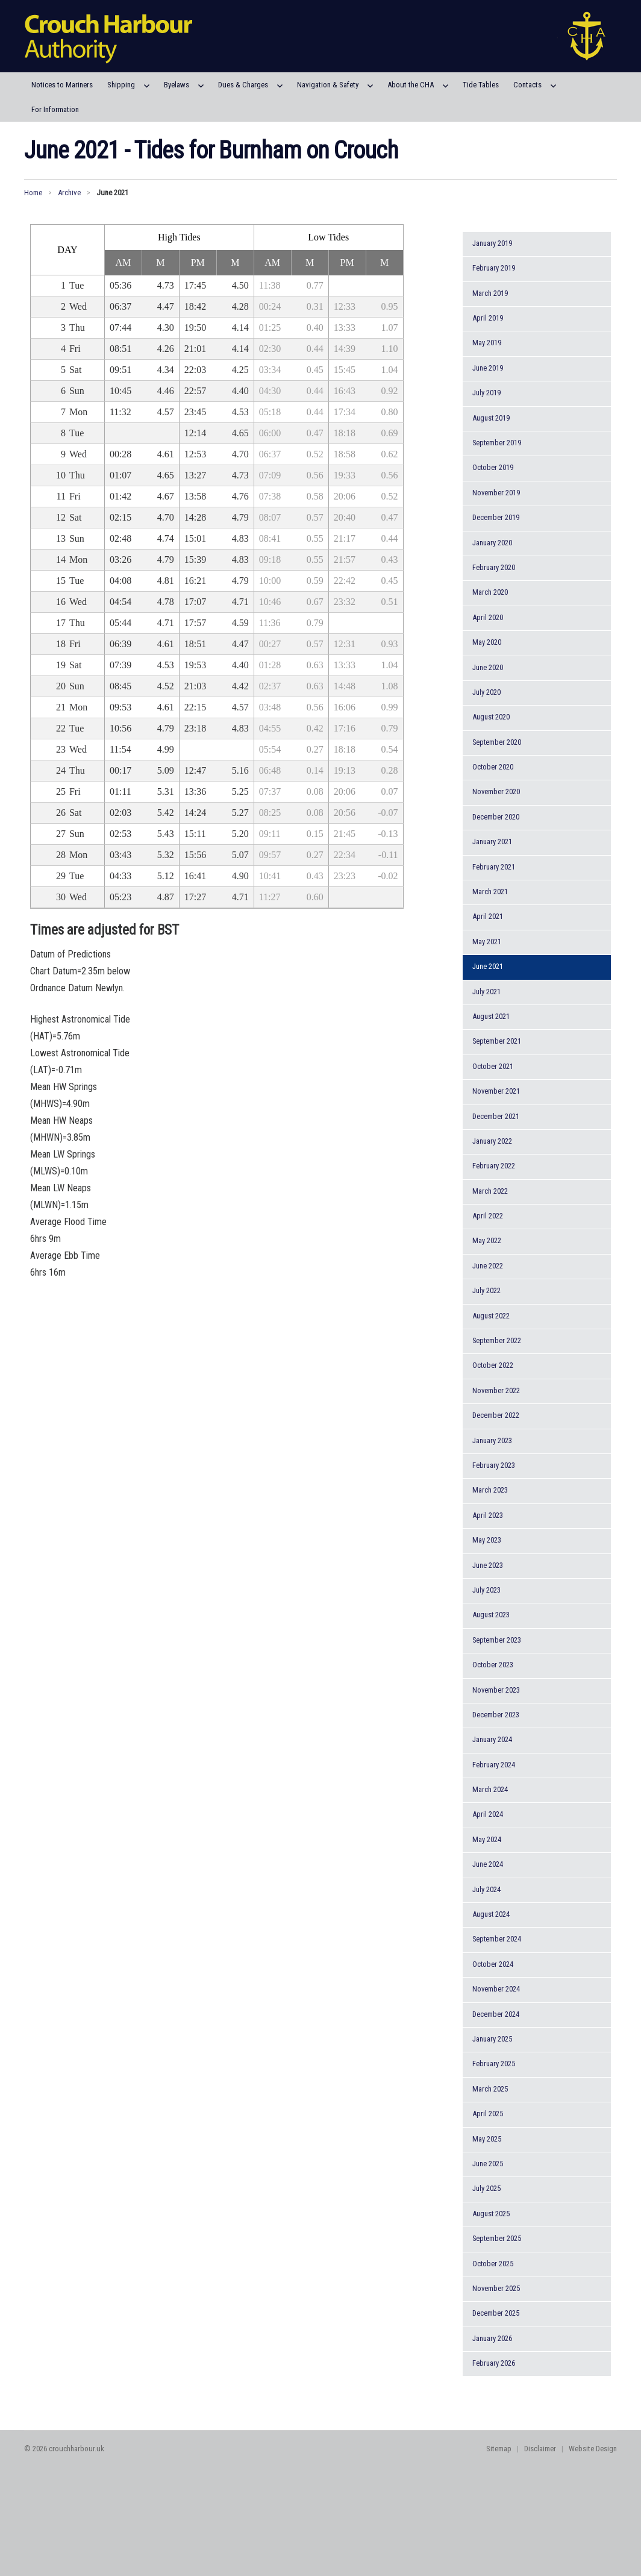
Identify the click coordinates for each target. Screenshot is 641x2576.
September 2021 (496, 1040)
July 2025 (486, 2188)
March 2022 (490, 1191)
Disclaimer (540, 2448)
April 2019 (487, 317)
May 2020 (486, 642)
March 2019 (490, 293)
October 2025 (492, 2263)
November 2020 (496, 791)
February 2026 (493, 2363)
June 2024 (487, 1864)
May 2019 (486, 342)
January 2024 (492, 1739)
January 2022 (492, 1140)
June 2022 (487, 1265)
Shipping (121, 84)
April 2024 (487, 1814)
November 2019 (496, 492)
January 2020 (492, 542)
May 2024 (486, 1839)
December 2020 (495, 816)
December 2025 (495, 2312)
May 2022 (486, 1240)
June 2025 (487, 2163)
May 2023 (486, 1539)
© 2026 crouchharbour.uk (64, 2448)
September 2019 (496, 442)
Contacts (527, 84)
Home (33, 192)
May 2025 (486, 2138)
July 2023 (486, 1589)
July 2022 (486, 1290)
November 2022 (496, 1390)
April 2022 (487, 1215)
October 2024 (492, 1964)
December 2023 (495, 1714)
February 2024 (493, 1764)
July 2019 (486, 392)
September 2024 (496, 1938)
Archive (69, 192)
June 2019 (487, 367)
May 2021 (486, 941)
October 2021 (492, 1066)
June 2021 (487, 966)
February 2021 (493, 866)
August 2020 (491, 716)
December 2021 (495, 1116)
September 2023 (496, 1639)
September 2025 (496, 2238)
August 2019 (491, 417)
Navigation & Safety (327, 84)
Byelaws (176, 84)
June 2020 (487, 667)
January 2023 (492, 1440)
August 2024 (491, 1914)
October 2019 (492, 467)
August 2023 (491, 1614)
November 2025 (496, 2288)
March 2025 (490, 2088)
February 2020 (493, 567)
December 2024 (495, 2014)
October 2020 (492, 766)
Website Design (593, 2448)
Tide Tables (481, 84)
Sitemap (498, 2448)
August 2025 (491, 2213)
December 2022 (495, 1415)
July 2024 (486, 1889)
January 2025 (492, 2038)
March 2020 (490, 592)
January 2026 (492, 2338)
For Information (55, 109)
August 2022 (491, 1315)
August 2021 (491, 1016)
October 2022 (492, 1365)
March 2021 (490, 891)
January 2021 (492, 841)
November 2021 (496, 1090)
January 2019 (492, 243)
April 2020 (487, 617)
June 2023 (487, 1565)
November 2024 (496, 1988)
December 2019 (495, 517)
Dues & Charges (243, 84)
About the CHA (410, 84)
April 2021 (487, 916)
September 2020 (496, 742)
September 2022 (496, 1340)
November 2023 (496, 1689)
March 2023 (490, 1489)
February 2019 (493, 267)
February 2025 (493, 2063)
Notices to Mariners (62, 84)
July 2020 (486, 692)
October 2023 (492, 1664)
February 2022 (493, 1165)
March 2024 (490, 1789)
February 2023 (493, 1465)
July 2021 (486, 991)
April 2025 (487, 2113)
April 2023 (487, 1515)
